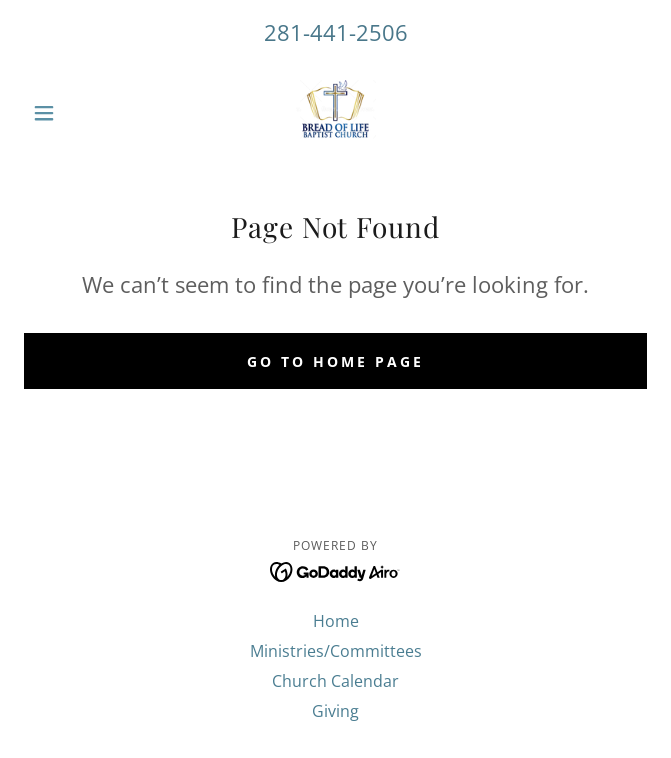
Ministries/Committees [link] (336, 651)
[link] (336, 113)
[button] (70, 113)
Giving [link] (335, 711)
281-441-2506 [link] (336, 32)
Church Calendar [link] (335, 681)
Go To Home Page (335, 361)
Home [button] (336, 621)
